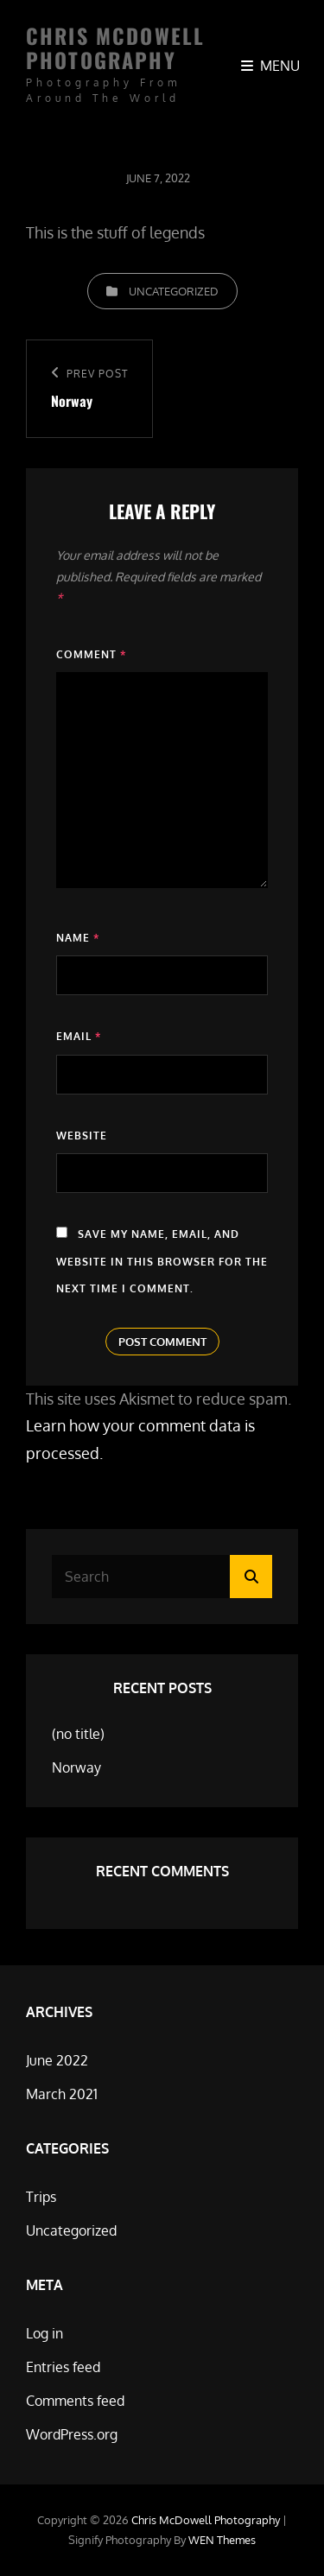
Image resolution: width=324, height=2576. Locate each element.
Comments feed (75, 2400)
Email (78, 1036)
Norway (76, 1767)
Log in (44, 2333)
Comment (91, 654)
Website (81, 1135)
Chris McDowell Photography (115, 47)
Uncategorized (174, 291)
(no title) (78, 1733)
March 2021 (62, 2094)
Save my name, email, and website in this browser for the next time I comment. (162, 1261)
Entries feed (63, 2367)
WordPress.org (72, 2434)
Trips (41, 2196)
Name (77, 937)
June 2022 (57, 2060)
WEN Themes (222, 2540)
